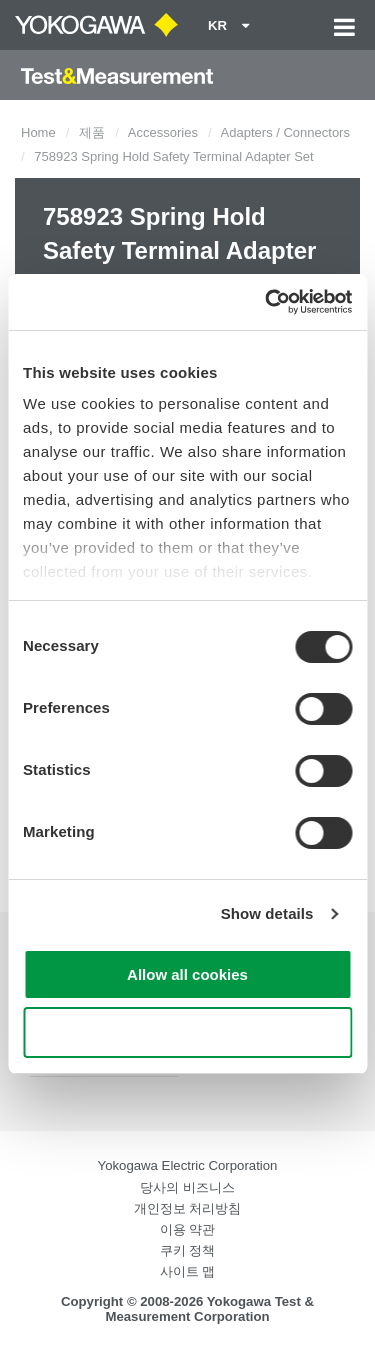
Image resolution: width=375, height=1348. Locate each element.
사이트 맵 (188, 1271)
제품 (92, 132)
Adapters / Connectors (285, 132)
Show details (267, 913)
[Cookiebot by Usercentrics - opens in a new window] (267, 302)
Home (38, 132)
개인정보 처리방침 (188, 1208)
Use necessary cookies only (187, 1032)
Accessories (163, 132)
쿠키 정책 (188, 1250)
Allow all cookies (187, 974)
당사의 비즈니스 (187, 1187)
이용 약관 (188, 1229)
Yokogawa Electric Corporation (188, 1165)
